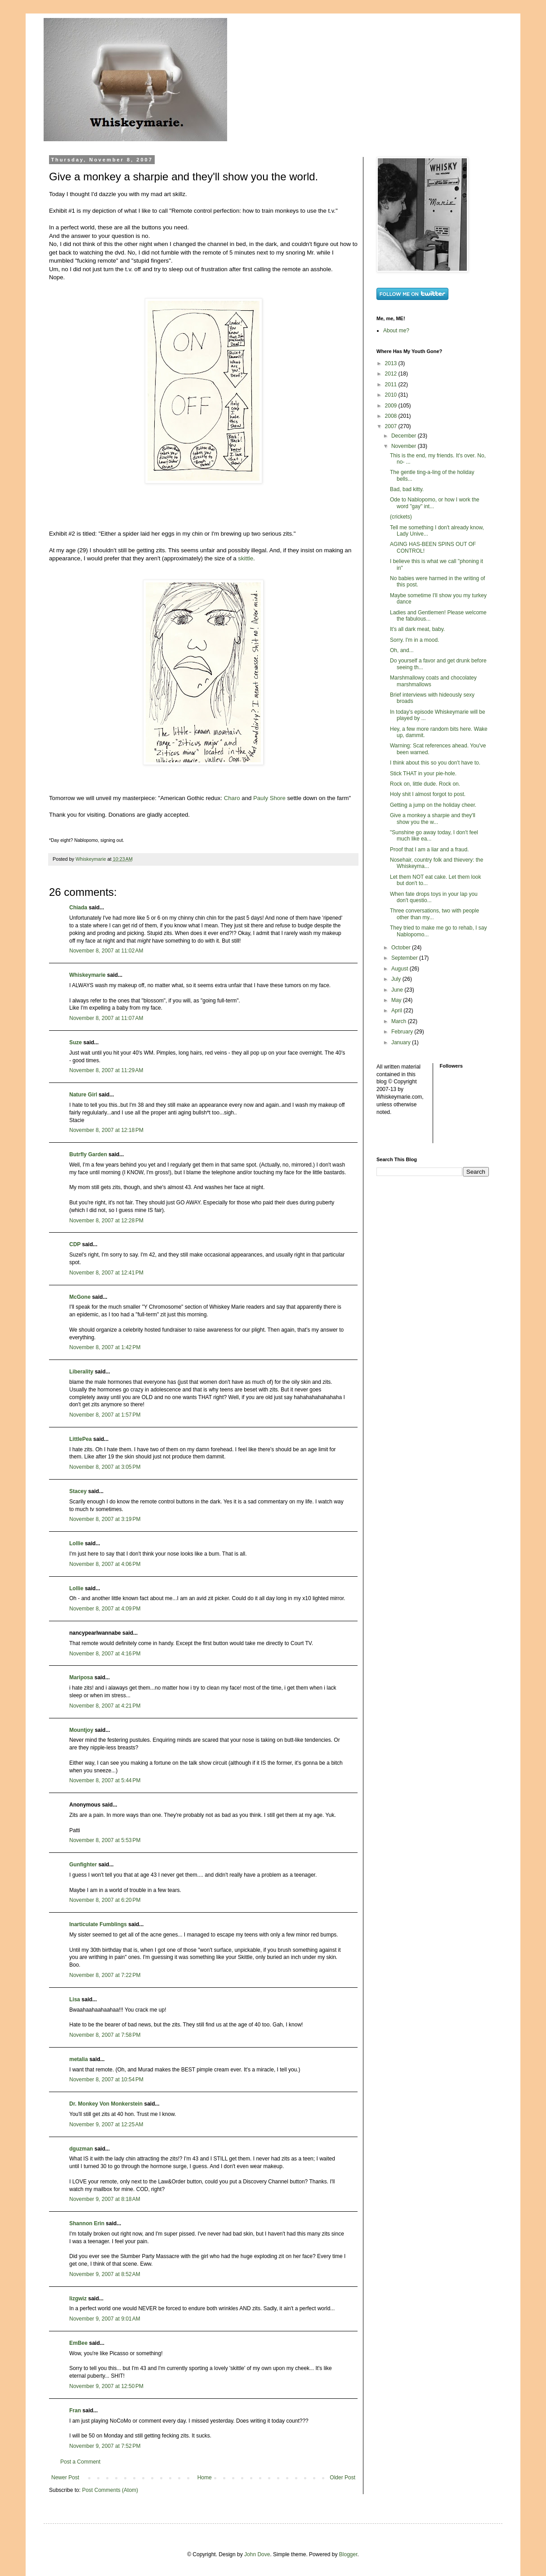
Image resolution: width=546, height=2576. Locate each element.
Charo (232, 798)
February (402, 1032)
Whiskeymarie (87, 975)
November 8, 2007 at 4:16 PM (104, 1653)
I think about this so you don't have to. (435, 763)
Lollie (76, 1543)
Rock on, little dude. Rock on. (425, 784)
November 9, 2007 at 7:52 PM (104, 2446)
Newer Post (65, 2477)
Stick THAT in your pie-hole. (423, 773)
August (400, 969)
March (399, 1021)
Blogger (348, 2554)
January (401, 1042)
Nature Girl (83, 1094)
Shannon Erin (86, 2223)
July (397, 979)
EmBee (78, 2343)
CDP (75, 1244)
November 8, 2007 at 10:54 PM (106, 2079)
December (404, 436)
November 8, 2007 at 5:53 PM (104, 1840)
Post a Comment (80, 2462)
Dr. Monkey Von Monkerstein (106, 2104)
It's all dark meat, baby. (417, 629)
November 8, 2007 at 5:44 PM (104, 1780)
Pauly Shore (269, 798)
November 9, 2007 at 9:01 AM (104, 2319)
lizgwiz (78, 2298)
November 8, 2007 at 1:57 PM (104, 1415)
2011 (391, 384)
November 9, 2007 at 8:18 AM (104, 2199)
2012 (391, 374)
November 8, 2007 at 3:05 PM (104, 1467)
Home (204, 2477)
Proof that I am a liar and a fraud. (429, 849)
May (397, 1000)
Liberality (81, 1371)
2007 (391, 426)
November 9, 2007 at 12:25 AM (106, 2124)
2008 (391, 416)
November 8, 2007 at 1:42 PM (104, 1347)
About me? (396, 330)
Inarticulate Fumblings (98, 1924)
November (404, 446)
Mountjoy (81, 1730)
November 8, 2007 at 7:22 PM (104, 1975)
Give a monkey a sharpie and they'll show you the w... (432, 818)
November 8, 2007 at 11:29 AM (106, 1070)
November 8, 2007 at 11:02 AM (106, 951)
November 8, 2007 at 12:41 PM (106, 1273)
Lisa (74, 1999)
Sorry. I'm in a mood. (414, 640)
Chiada (78, 907)
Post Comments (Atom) (110, 2490)
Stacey (78, 1491)
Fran (75, 2410)
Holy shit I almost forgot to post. (427, 794)
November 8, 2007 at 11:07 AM (106, 1018)
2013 (391, 363)
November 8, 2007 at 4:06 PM (104, 1564)
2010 (391, 395)
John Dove (257, 2554)
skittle (245, 558)
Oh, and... (402, 650)
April (397, 1010)
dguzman (81, 2149)
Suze (75, 1042)
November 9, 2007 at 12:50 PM (106, 2386)
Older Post (342, 2477)
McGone (79, 1297)
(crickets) (401, 517)
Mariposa (81, 1677)
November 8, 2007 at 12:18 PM (106, 1130)
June (397, 990)
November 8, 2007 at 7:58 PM (104, 2035)
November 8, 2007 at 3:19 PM (104, 1519)
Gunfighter (83, 1864)
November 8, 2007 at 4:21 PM (104, 1706)
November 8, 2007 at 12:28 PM (106, 1220)
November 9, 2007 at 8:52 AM (104, 2274)
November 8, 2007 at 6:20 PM (104, 1900)
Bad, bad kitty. (407, 489)
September (405, 958)
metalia (78, 2059)
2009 (391, 405)
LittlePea (80, 1439)
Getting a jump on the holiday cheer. (433, 805)
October (401, 947)
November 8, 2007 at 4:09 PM (104, 1609)
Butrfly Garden (88, 1154)
